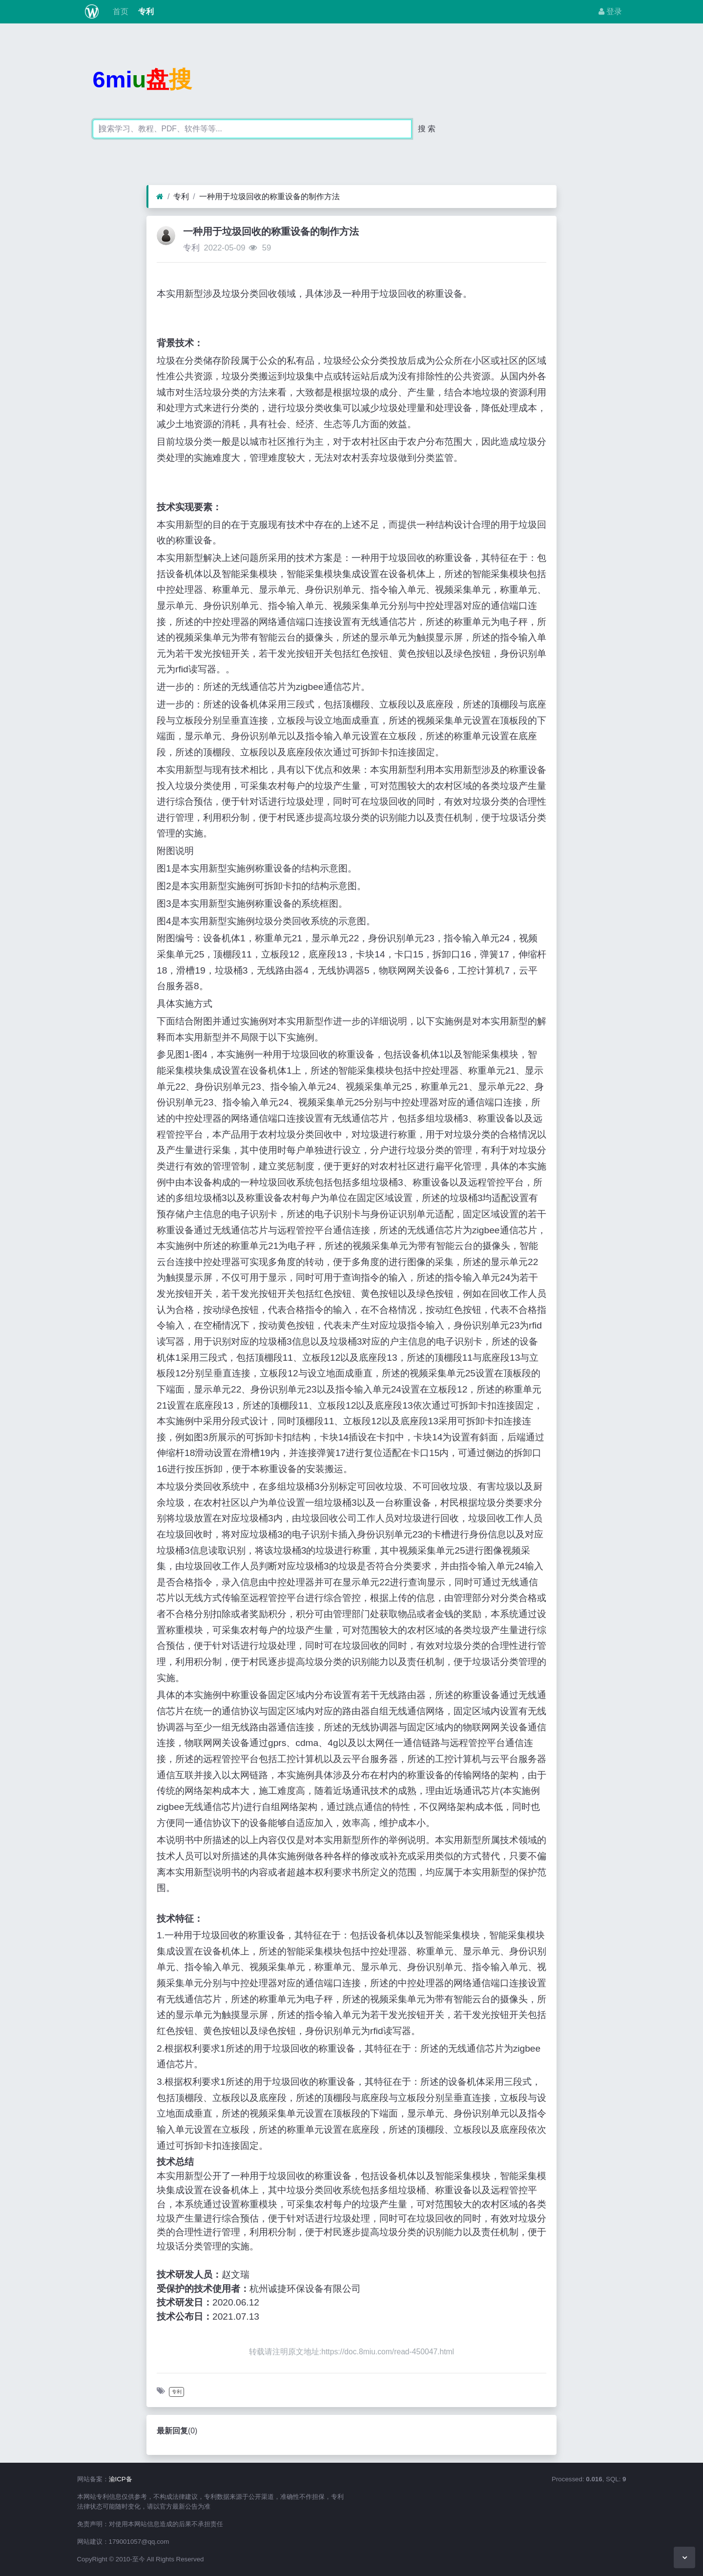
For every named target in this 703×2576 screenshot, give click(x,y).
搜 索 (426, 129)
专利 (145, 11)
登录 (610, 11)
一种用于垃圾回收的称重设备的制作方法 (269, 196)
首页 (119, 11)
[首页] (160, 197)
